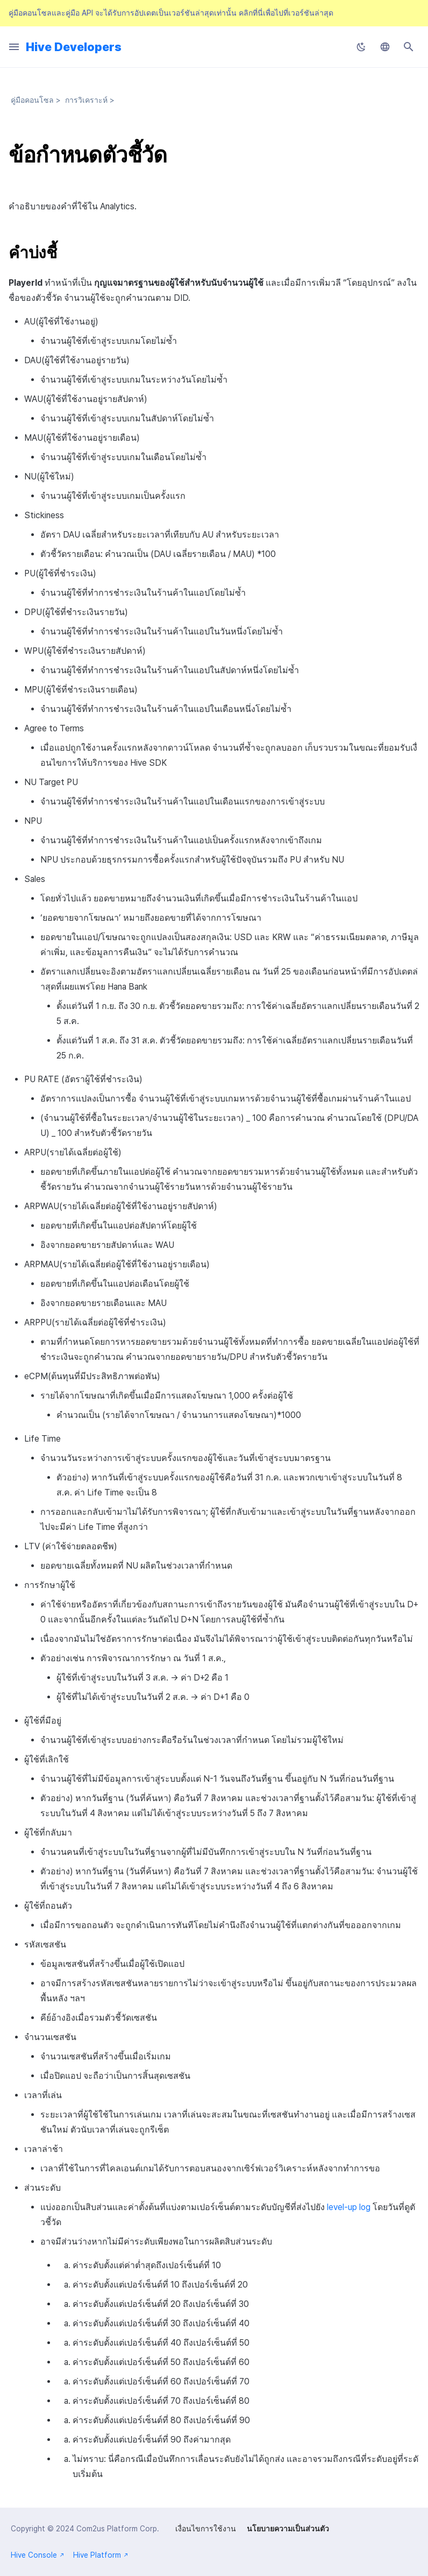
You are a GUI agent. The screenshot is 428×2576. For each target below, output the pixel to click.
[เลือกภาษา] (385, 47)
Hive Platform (101, 2555)
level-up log (348, 2207)
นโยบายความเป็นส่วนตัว (288, 2528)
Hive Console (38, 2555)
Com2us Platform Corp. (117, 2528)
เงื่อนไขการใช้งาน (205, 2528)
